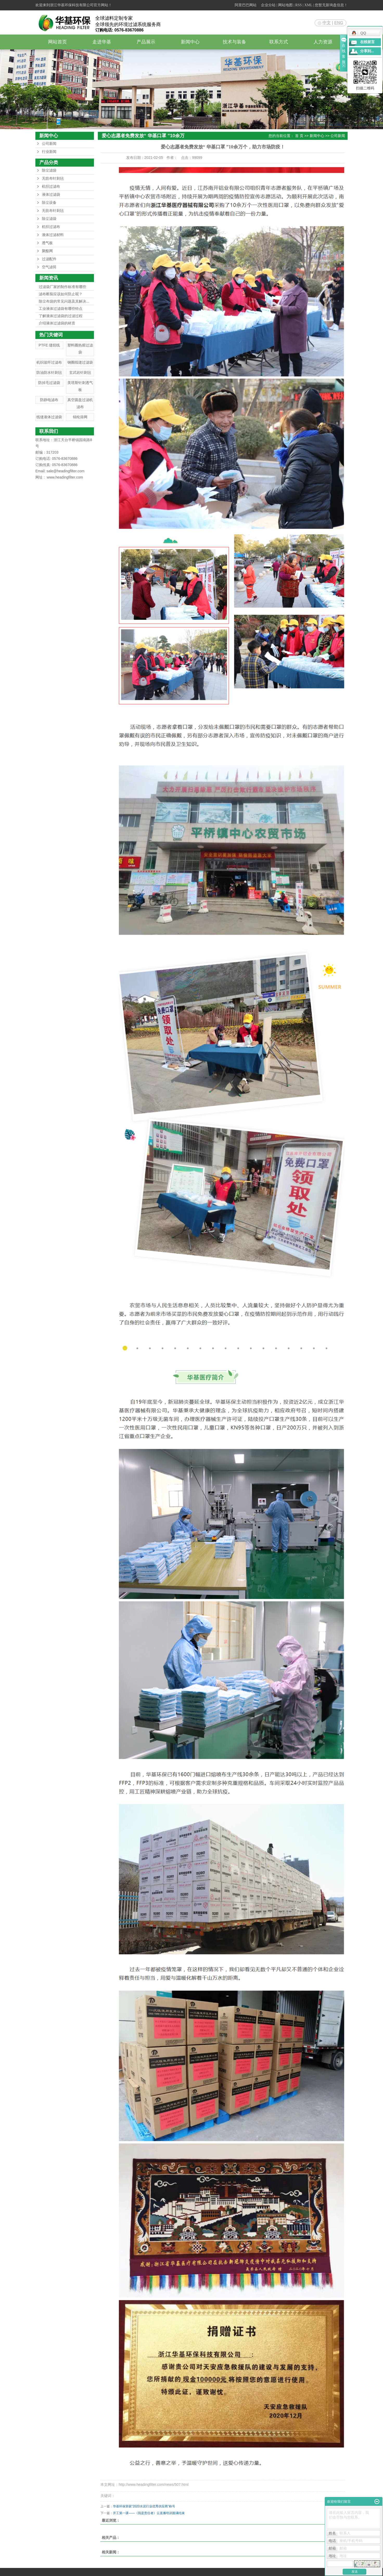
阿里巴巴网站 (246, 5)
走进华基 (101, 41)
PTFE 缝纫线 (49, 345)
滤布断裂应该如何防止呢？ (60, 294)
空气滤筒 (49, 267)
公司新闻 (49, 144)
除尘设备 (49, 203)
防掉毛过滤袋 (49, 383)
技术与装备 (234, 41)
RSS (298, 5)
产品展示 (146, 41)
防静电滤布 (49, 400)
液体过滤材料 (53, 235)
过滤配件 (49, 259)
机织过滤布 (51, 186)
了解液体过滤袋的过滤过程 (60, 316)
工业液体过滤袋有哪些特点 (60, 308)
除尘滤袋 (49, 170)
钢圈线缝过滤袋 (80, 362)
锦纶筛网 (80, 417)
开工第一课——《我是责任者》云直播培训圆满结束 (149, 2513)
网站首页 (57, 41)
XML (308, 5)
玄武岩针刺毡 (80, 372)
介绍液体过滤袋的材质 (57, 323)
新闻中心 (190, 41)
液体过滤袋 (51, 195)
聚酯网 (47, 251)
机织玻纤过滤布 (49, 362)
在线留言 (367, 42)
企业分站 (268, 5)
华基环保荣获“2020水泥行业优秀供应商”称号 (144, 2506)
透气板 (47, 243)
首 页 (299, 136)
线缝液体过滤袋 (49, 417)
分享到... (367, 51)
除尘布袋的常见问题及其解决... (64, 301)
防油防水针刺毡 (49, 372)
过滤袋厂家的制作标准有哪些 (62, 287)
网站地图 (285, 5)
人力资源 (323, 41)
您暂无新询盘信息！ (331, 5)
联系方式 (278, 41)
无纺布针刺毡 (53, 178)
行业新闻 (49, 152)
